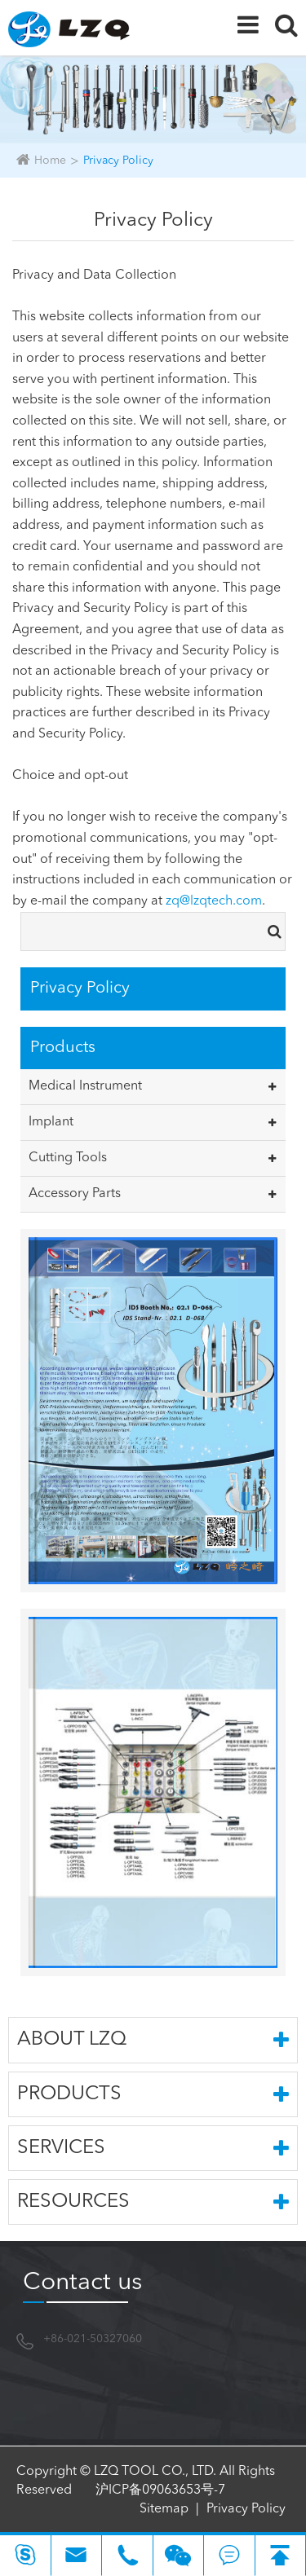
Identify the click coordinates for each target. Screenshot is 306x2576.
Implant (51, 1122)
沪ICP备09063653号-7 (160, 2490)
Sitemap (164, 2509)
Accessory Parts (75, 1193)
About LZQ (153, 2040)
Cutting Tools (68, 1158)
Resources (153, 2202)
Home (50, 160)
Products (153, 2094)
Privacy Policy (118, 160)
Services (153, 2148)
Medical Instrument (85, 1086)
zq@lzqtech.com (214, 901)
